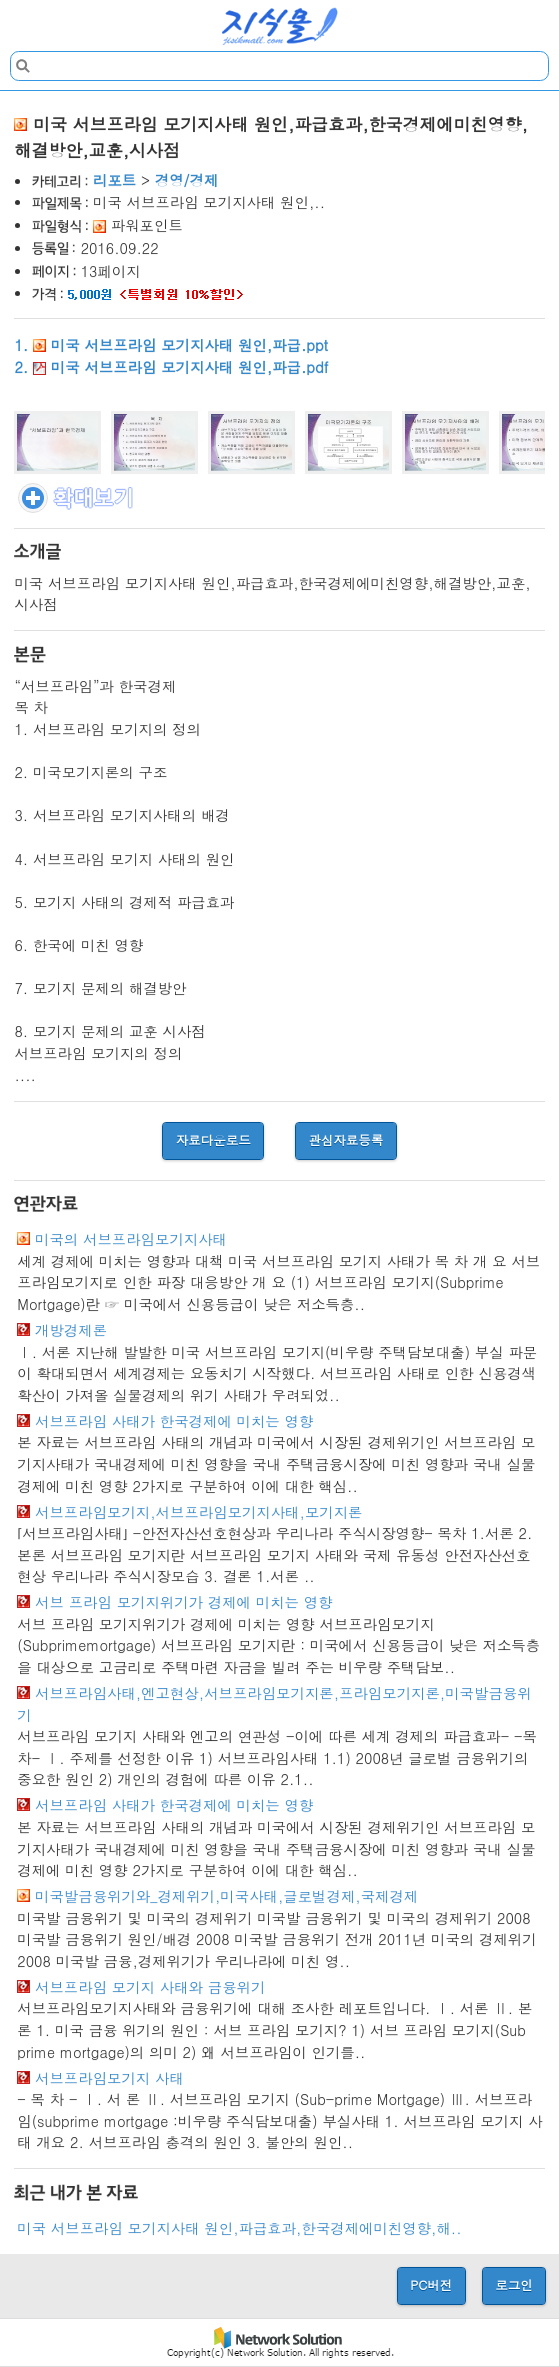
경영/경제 (187, 180)
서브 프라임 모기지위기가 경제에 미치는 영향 (183, 1602)
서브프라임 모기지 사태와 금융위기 (150, 1987)
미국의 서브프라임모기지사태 (131, 1239)
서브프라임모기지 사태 (109, 2078)
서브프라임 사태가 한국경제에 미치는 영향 (174, 1421)
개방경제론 (71, 1330)
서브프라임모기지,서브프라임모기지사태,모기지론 (198, 1512)
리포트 (114, 180)
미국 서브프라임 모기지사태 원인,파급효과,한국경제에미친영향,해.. (239, 2228)
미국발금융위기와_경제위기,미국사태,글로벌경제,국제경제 (226, 1896)
